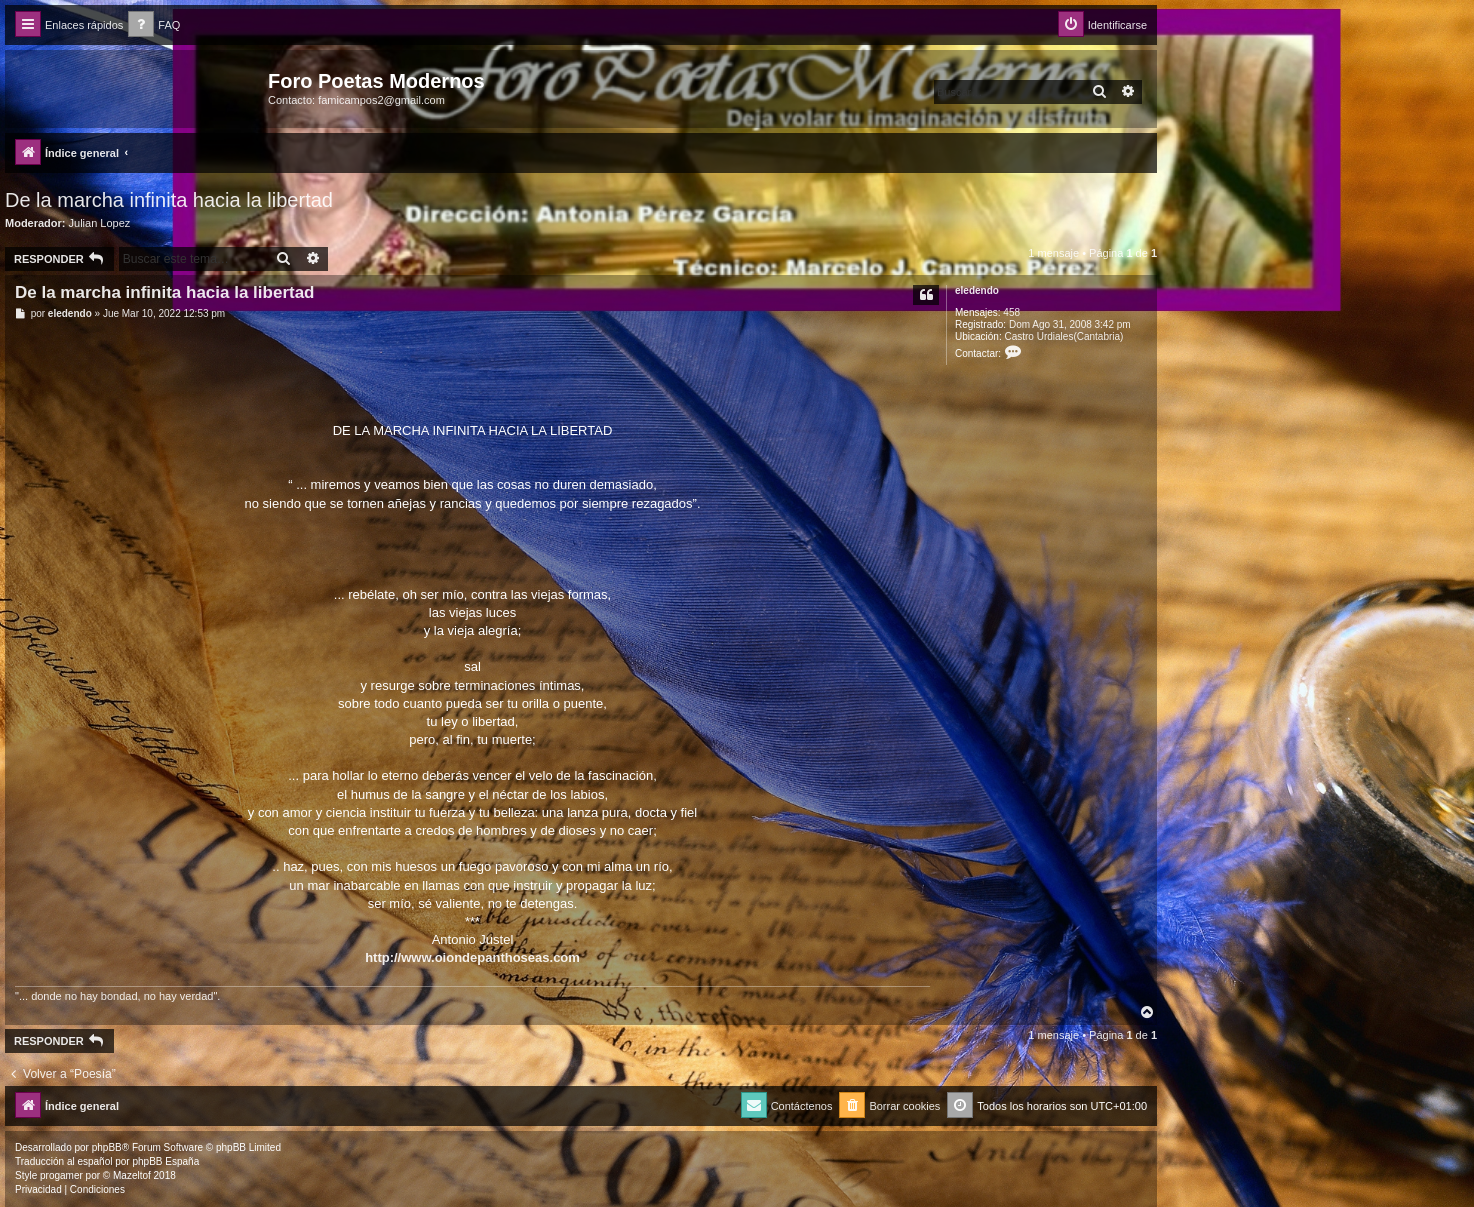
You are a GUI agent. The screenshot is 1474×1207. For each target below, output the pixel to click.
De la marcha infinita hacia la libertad (169, 200)
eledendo (977, 290)
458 (1011, 312)
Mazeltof (132, 1175)
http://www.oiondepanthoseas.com (472, 957)
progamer (61, 1175)
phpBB (107, 1147)
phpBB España (165, 1161)
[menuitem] (154, 25)
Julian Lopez (100, 223)
